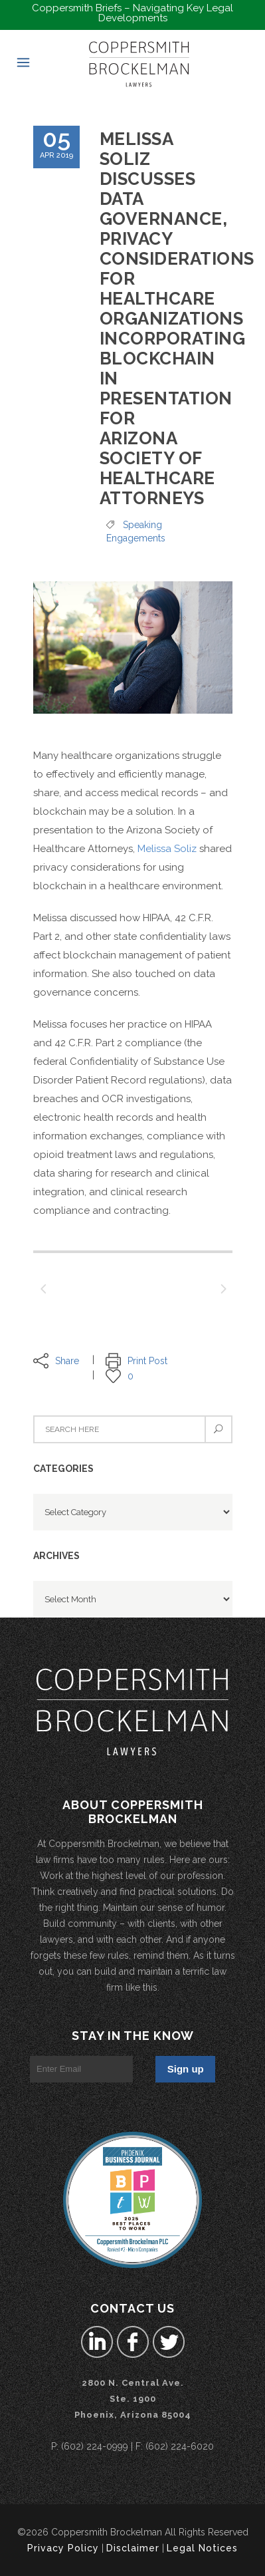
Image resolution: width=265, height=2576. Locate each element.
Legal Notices (202, 2548)
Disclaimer (132, 2548)
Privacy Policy (63, 2548)
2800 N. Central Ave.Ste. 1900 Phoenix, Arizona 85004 (132, 2399)
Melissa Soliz (167, 849)
